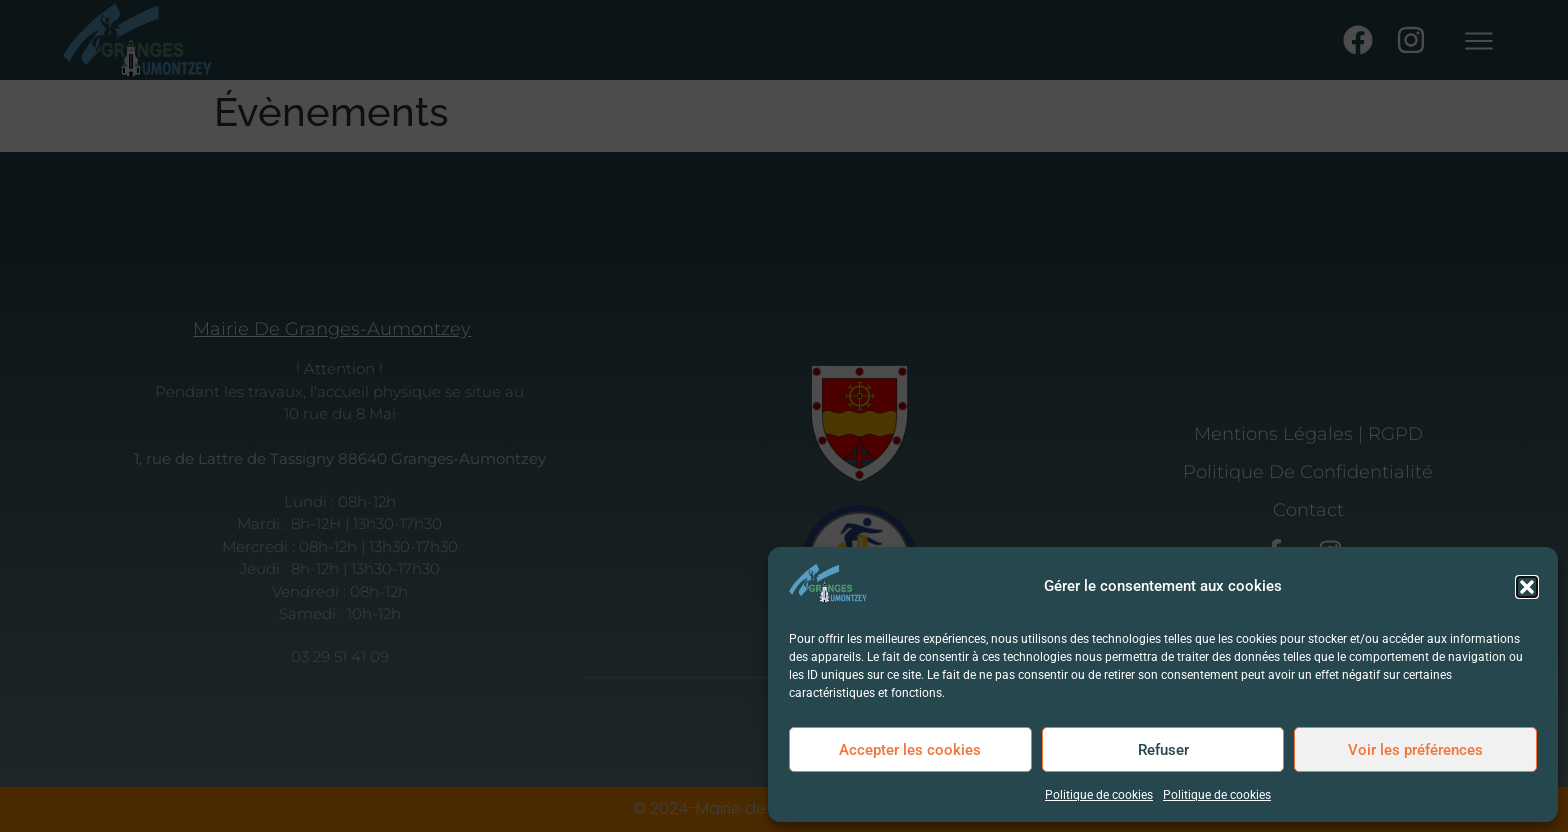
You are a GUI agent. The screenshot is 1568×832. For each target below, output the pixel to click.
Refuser (1163, 750)
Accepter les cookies (910, 750)
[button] (1527, 587)
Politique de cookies (1099, 795)
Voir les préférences (1415, 750)
